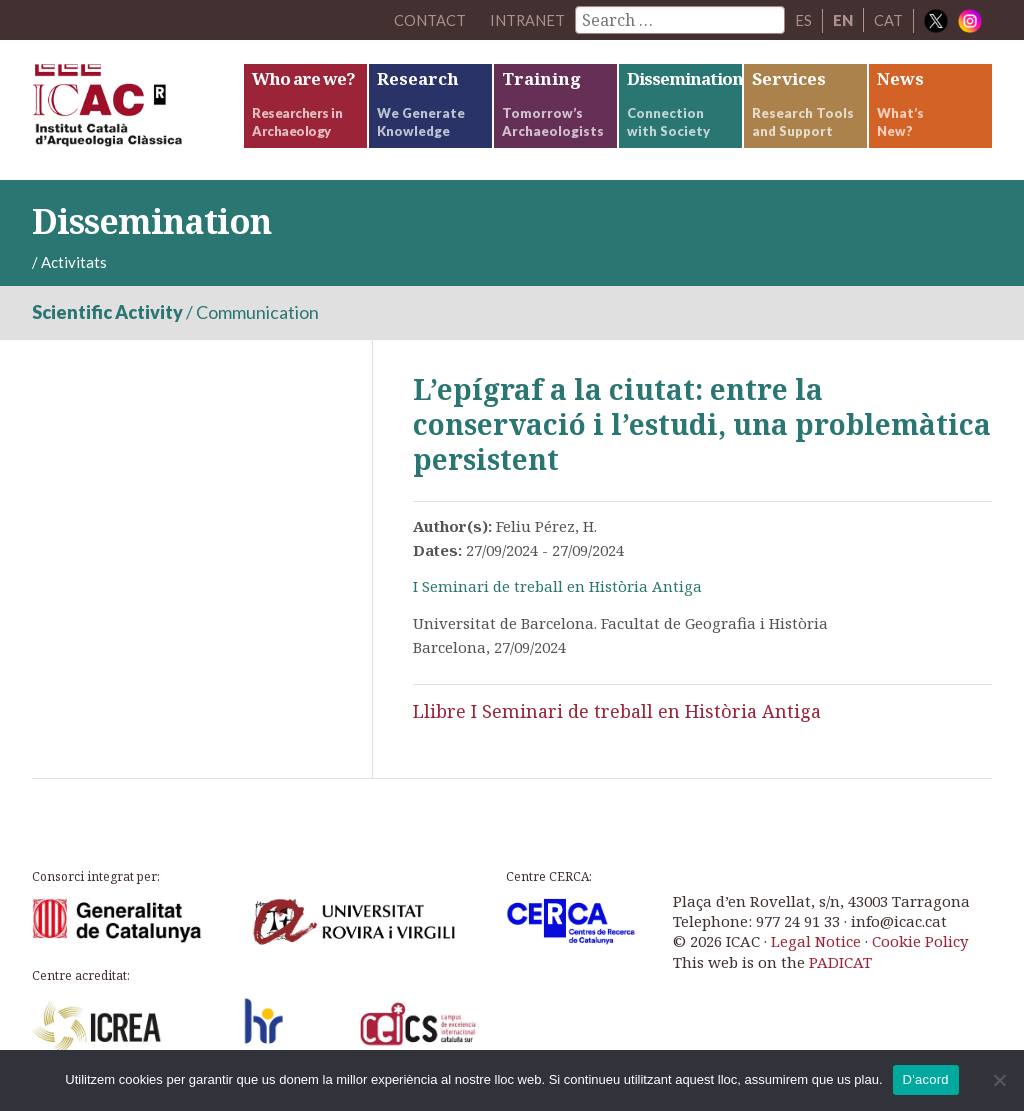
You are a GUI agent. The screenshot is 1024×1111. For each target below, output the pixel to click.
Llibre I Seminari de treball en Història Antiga (617, 711)
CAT (888, 20)
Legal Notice (816, 941)
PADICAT (840, 962)
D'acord (926, 1079)
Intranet (527, 20)
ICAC (137, 110)
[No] (999, 1080)
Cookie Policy (920, 941)
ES (803, 20)
